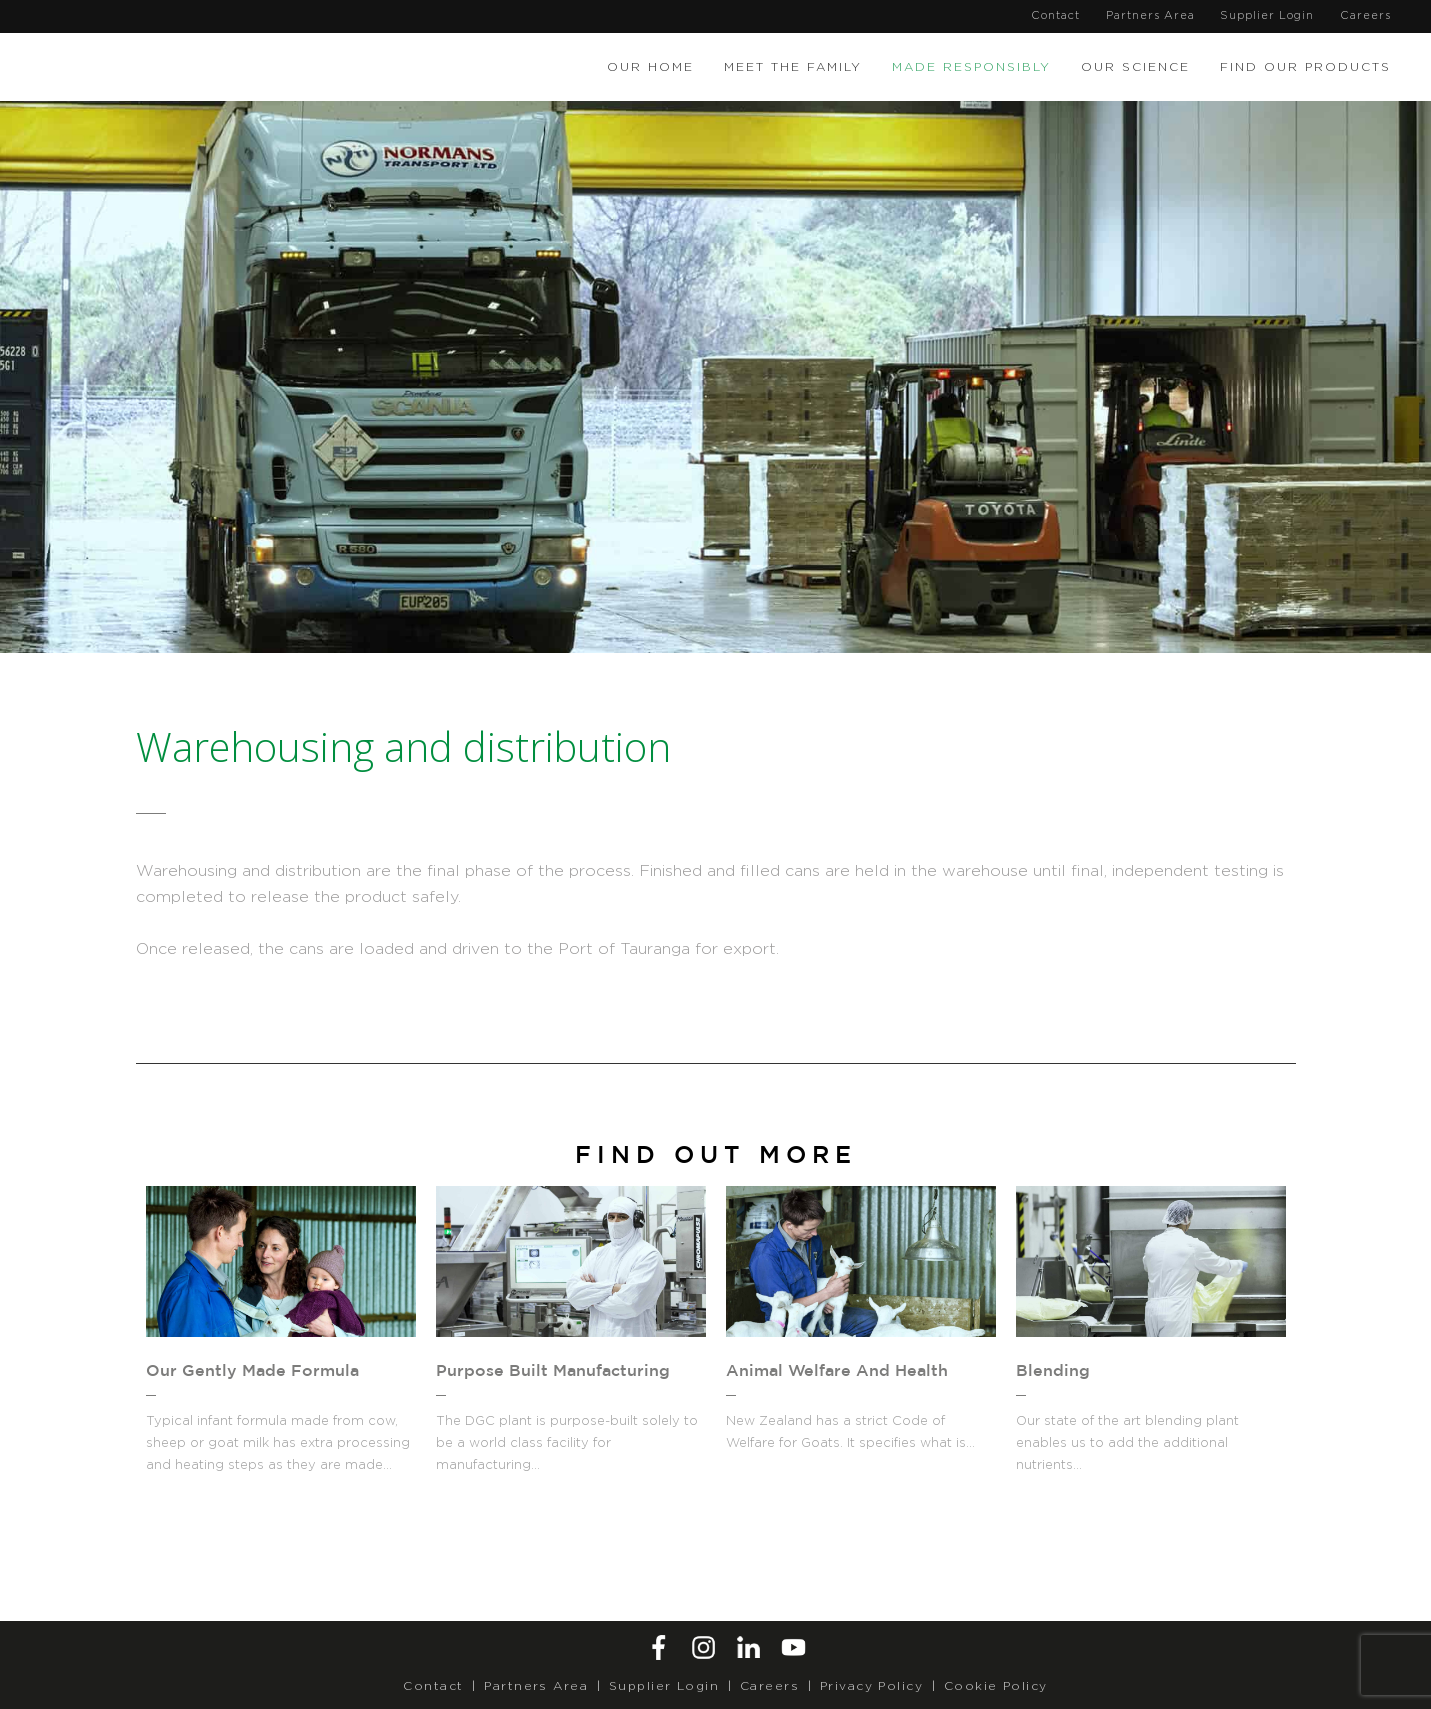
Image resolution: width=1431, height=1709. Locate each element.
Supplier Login (1267, 15)
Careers (1365, 15)
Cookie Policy (996, 1686)
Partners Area (1150, 15)
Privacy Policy (871, 1686)
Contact (1055, 15)
